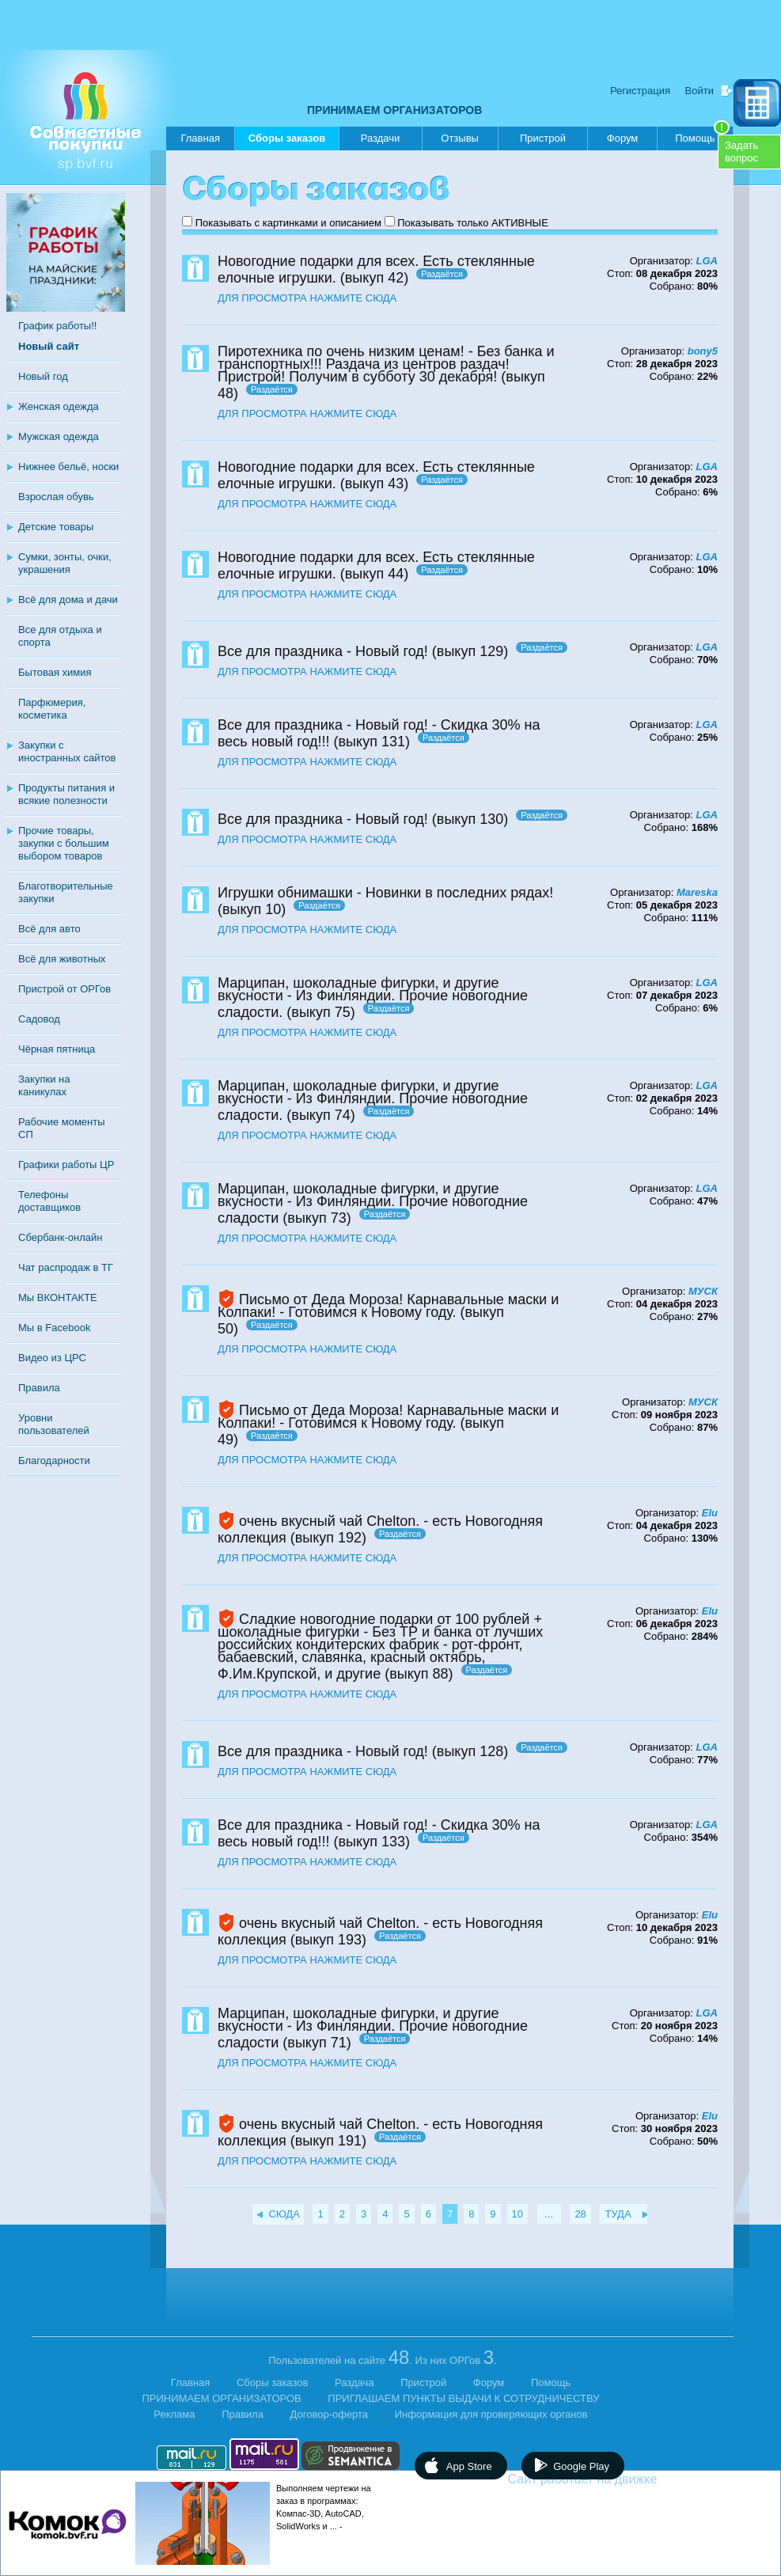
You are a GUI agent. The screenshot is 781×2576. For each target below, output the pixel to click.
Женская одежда (58, 406)
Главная (199, 138)
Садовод (39, 1019)
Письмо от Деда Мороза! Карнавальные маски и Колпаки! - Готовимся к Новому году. (388, 1306)
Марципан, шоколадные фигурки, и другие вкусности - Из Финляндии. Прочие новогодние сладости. (373, 997)
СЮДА (283, 2214)
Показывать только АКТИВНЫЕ (472, 223)
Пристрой (543, 138)
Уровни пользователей (53, 1424)
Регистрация (640, 91)
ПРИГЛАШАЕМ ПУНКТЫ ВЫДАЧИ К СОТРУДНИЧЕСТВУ (463, 2398)
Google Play (581, 2466)
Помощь (702, 135)
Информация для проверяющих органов (491, 2414)
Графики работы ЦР (66, 1164)
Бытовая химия (55, 672)
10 (517, 2214)
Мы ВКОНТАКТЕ (57, 1297)
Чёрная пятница (56, 1049)
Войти (699, 91)
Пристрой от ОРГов (64, 989)
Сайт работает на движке (617, 2479)
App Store (469, 2466)
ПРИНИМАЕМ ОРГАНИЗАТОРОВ (394, 110)
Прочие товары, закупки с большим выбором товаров (63, 843)
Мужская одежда (58, 436)
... (549, 2214)
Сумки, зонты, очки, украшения (65, 563)
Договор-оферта (329, 2414)
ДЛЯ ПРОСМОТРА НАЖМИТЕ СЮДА (307, 298)
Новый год (43, 376)
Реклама (174, 2414)
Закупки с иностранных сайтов (67, 751)
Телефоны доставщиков (49, 1201)
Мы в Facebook (54, 1328)
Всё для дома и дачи (68, 599)
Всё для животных (61, 959)
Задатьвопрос (741, 151)
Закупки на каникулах (44, 1085)
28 (580, 2214)
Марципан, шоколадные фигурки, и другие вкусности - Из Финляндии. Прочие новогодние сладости (373, 1203)
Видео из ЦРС (52, 1358)
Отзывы (460, 138)
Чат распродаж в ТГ (65, 1267)
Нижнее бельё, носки (68, 466)
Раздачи (380, 138)
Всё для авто (49, 929)
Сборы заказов (286, 141)
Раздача (354, 2382)
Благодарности (54, 1460)
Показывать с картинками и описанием (288, 223)
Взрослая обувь (56, 497)
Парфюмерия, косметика (51, 708)
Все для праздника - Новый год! (323, 651)
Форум (623, 138)
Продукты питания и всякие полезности (66, 794)
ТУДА (618, 2214)
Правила (39, 1388)
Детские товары (55, 527)
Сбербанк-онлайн (60, 1237)
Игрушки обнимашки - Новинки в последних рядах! (385, 893)
